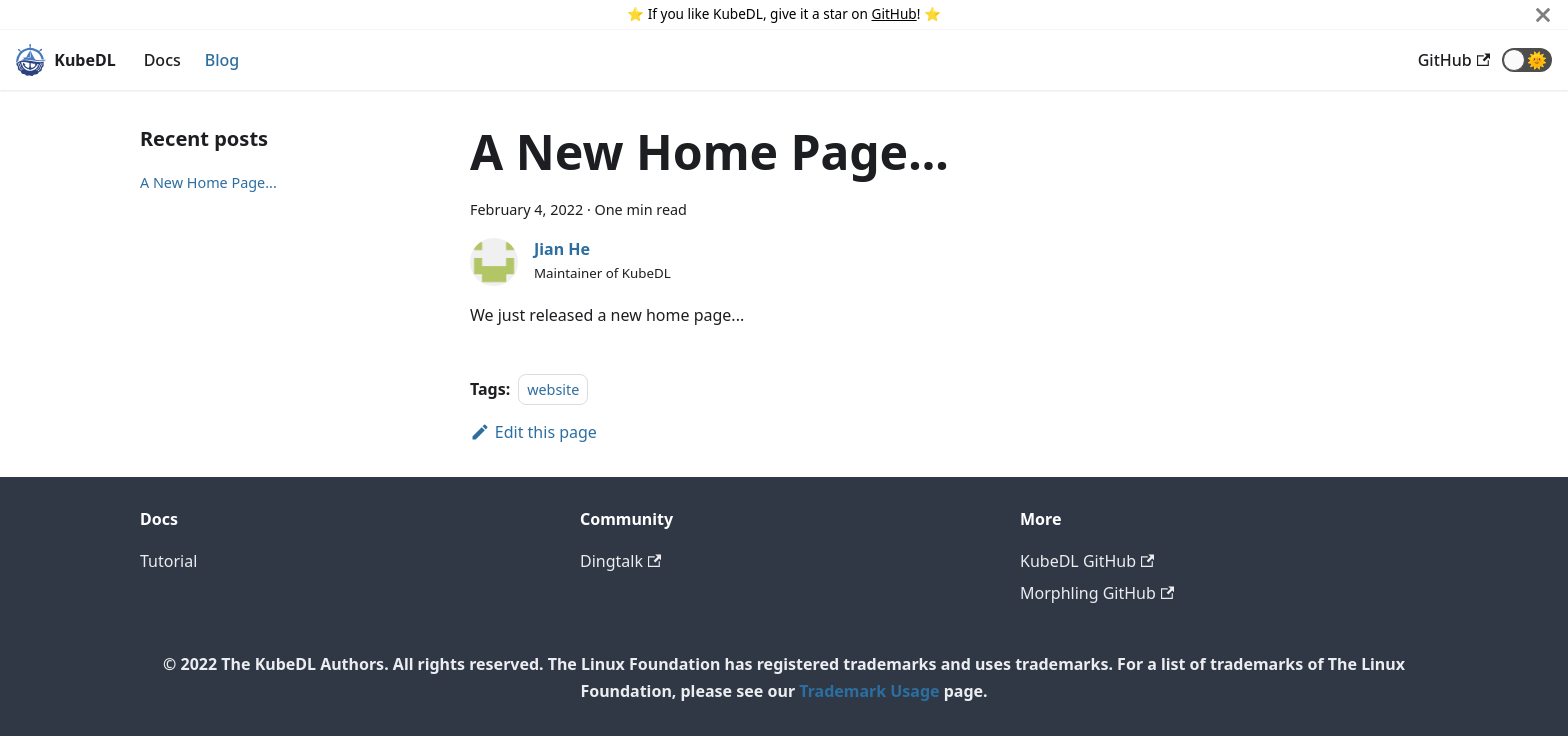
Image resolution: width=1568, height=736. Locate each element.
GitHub (894, 13)
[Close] (1543, 14)
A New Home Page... (208, 182)
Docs (162, 60)
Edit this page (533, 432)
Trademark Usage (869, 691)
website (553, 389)
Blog (222, 60)
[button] (1527, 60)
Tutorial (168, 561)
